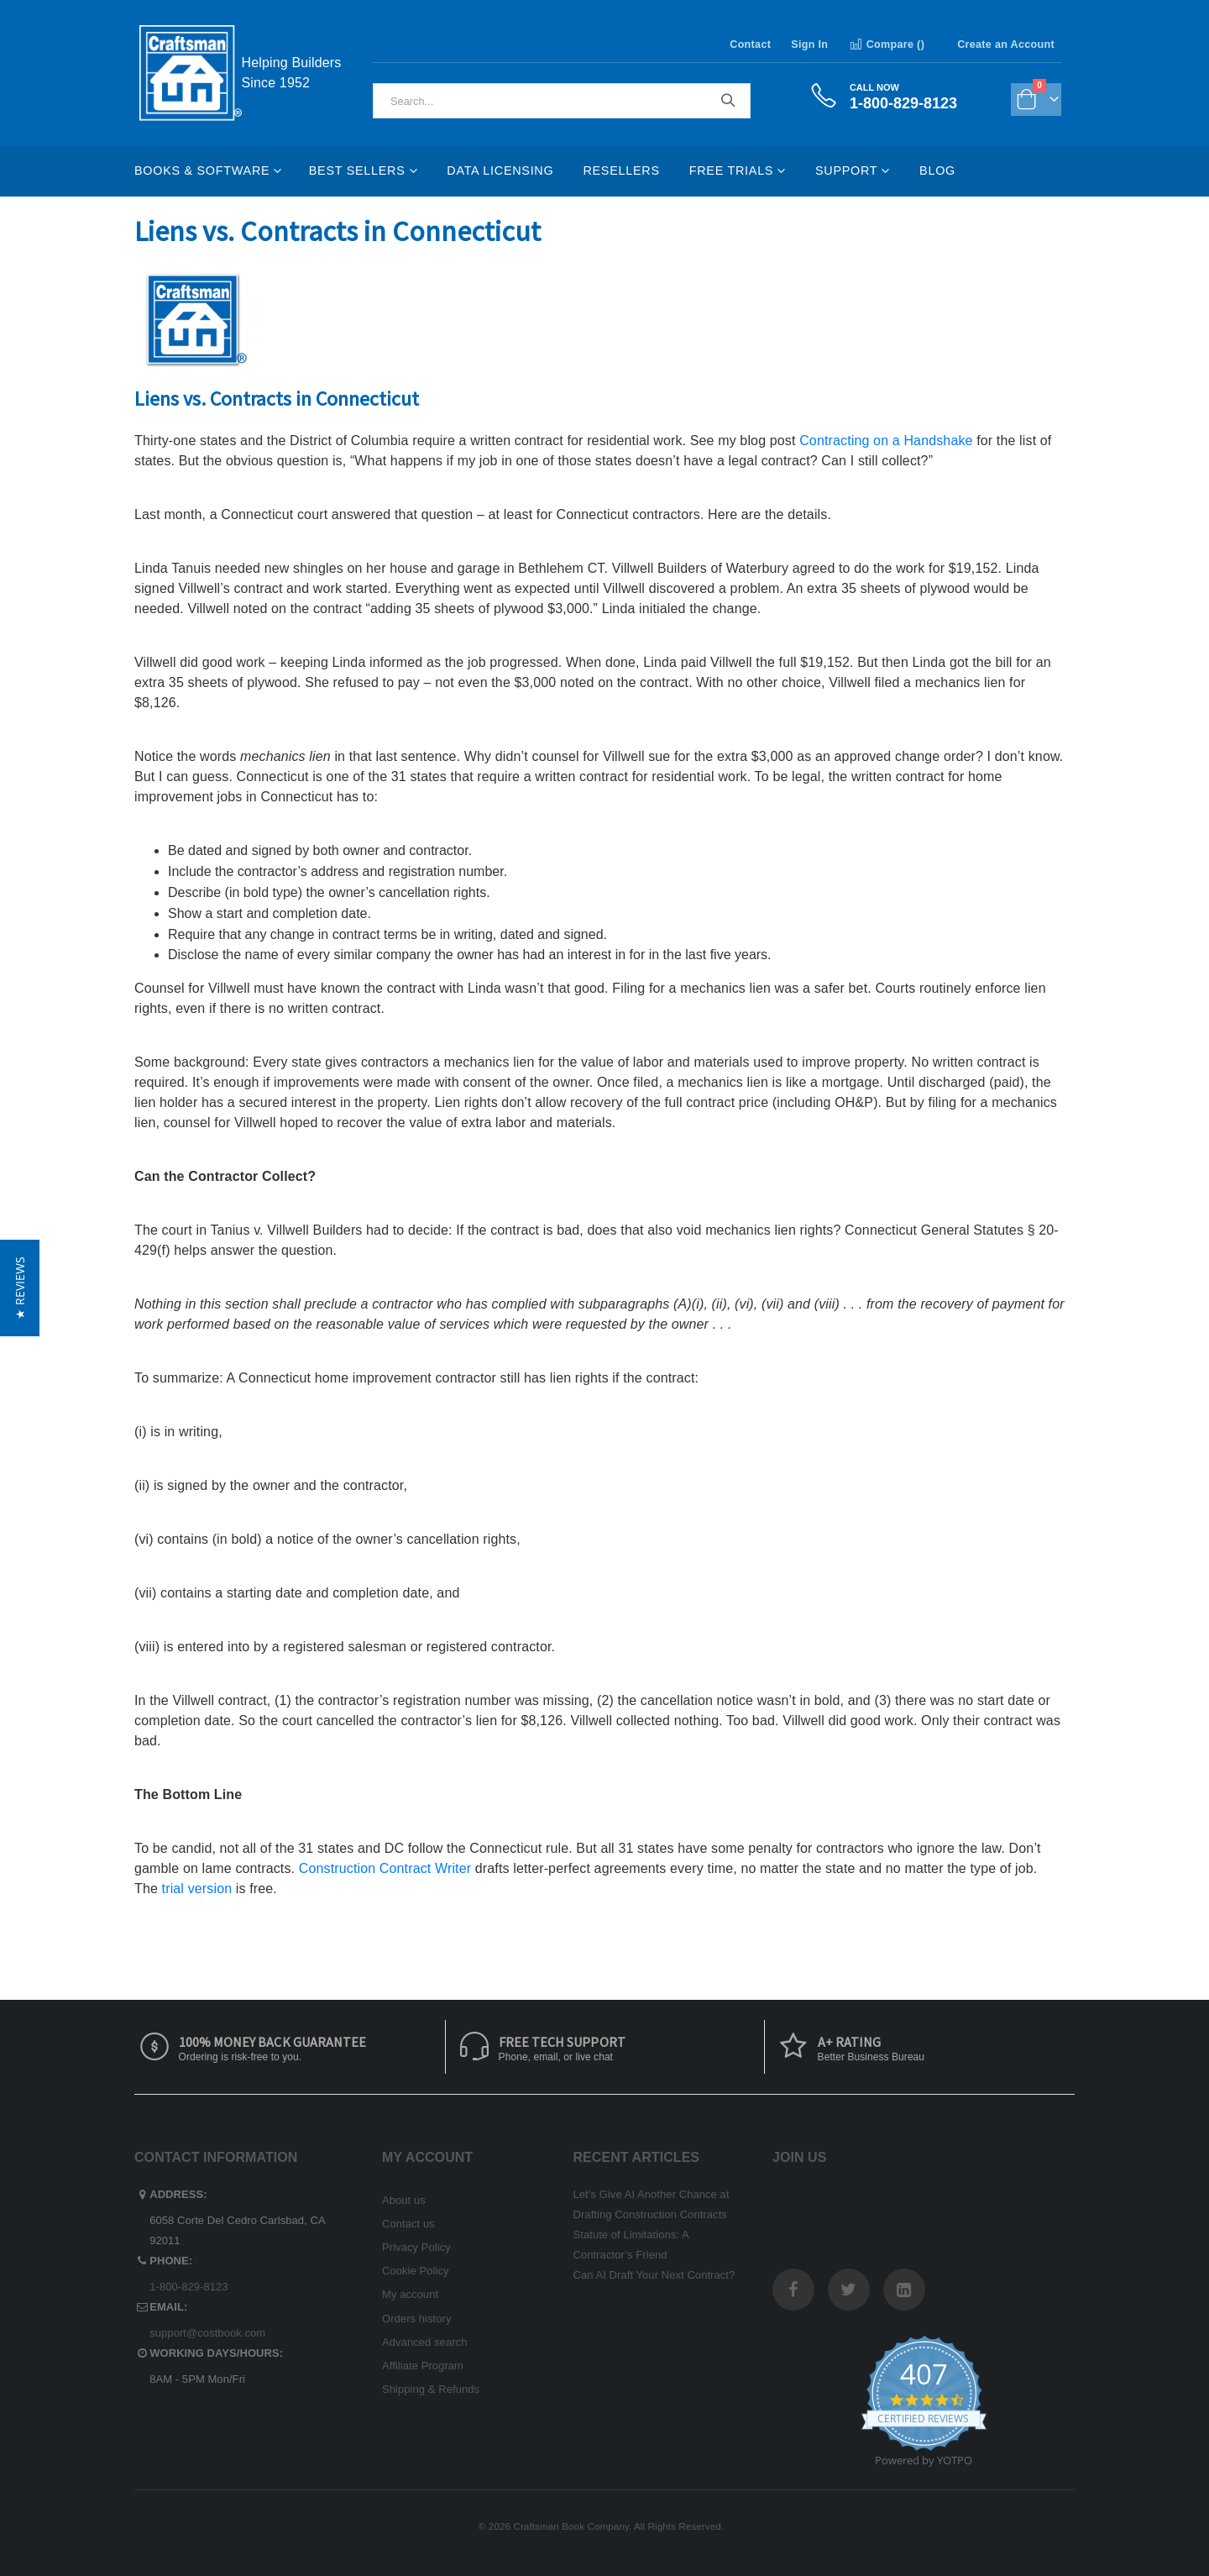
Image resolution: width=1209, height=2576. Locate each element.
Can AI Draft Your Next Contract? (654, 2275)
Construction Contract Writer (385, 1868)
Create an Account (1006, 44)
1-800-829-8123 (188, 2286)
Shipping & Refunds (430, 2389)
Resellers (621, 170)
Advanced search (424, 2342)
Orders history (417, 2318)
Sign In (809, 44)
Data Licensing (500, 170)
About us (404, 2200)
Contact (750, 44)
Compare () (886, 44)
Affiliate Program (422, 2365)
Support (846, 170)
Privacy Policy (416, 2247)
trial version (197, 1888)
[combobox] (562, 100)
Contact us (408, 2223)
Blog (937, 170)
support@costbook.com (207, 2333)
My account (410, 2294)
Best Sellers (357, 170)
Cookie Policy (415, 2270)
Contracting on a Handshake (885, 440)
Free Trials (731, 170)
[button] (19, 1288)
